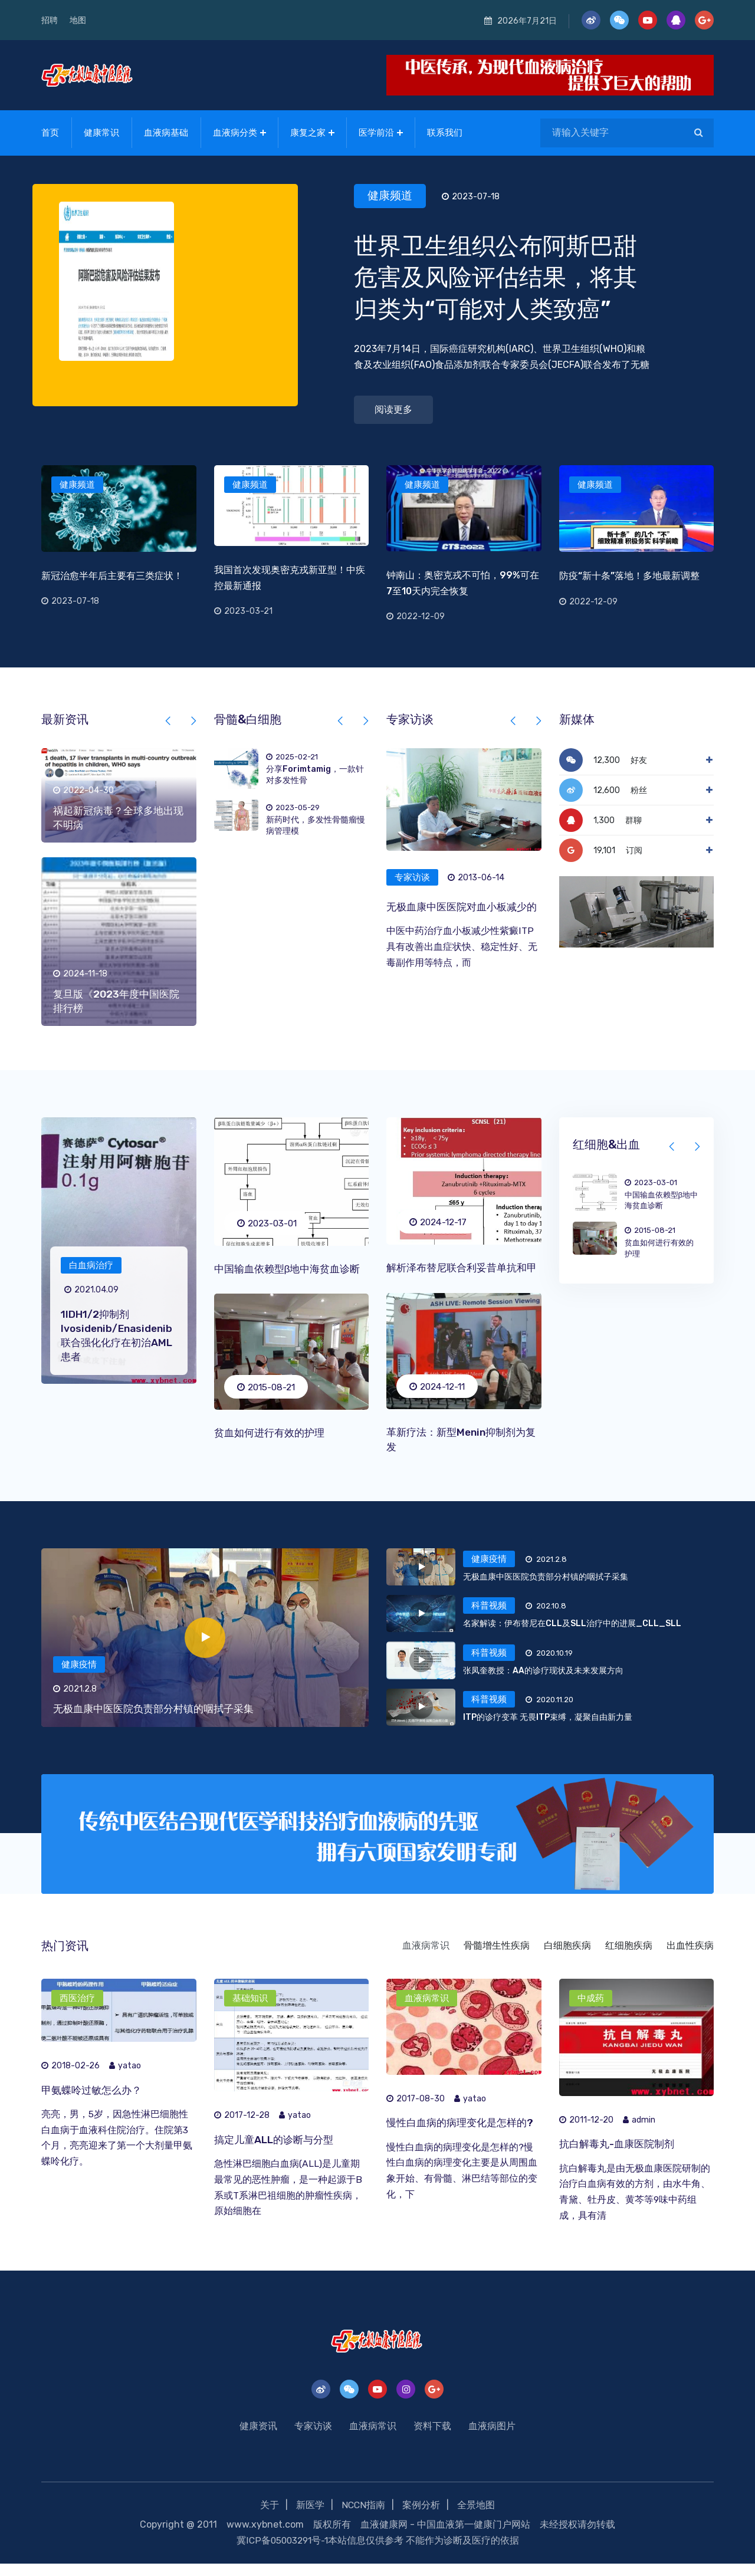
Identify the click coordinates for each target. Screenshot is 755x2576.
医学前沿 (376, 130)
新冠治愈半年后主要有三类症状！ (112, 573)
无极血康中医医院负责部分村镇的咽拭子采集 (159, 1720)
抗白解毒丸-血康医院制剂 (620, 2156)
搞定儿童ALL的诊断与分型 (276, 2152)
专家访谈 (412, 875)
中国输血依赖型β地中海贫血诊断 (291, 1266)
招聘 (49, 20)
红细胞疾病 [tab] (628, 1957)
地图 (78, 20)
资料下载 (432, 2439)
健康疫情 (79, 1676)
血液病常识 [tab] (425, 1957)
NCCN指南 (363, 2518)
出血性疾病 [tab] (690, 1957)
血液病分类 (235, 130)
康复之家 (308, 130)
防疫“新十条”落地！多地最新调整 (629, 573)
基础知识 (250, 2010)
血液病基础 (166, 130)
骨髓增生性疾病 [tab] (497, 1957)
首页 (50, 130)
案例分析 (422, 2518)
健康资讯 (258, 2439)
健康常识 (101, 130)
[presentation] (169, 719)
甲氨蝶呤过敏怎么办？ (94, 2102)
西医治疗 (77, 2010)
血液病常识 (427, 2010)
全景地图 (476, 2518)
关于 (269, 2518)
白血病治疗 (91, 1263)
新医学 (310, 2518)
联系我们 (444, 130)
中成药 (590, 2010)
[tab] (507, 1583)
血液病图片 (492, 2439)
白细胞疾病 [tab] (567, 1957)
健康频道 (394, 191)
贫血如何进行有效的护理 (272, 1430)
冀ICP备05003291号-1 (282, 2553)
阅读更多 (393, 407)
